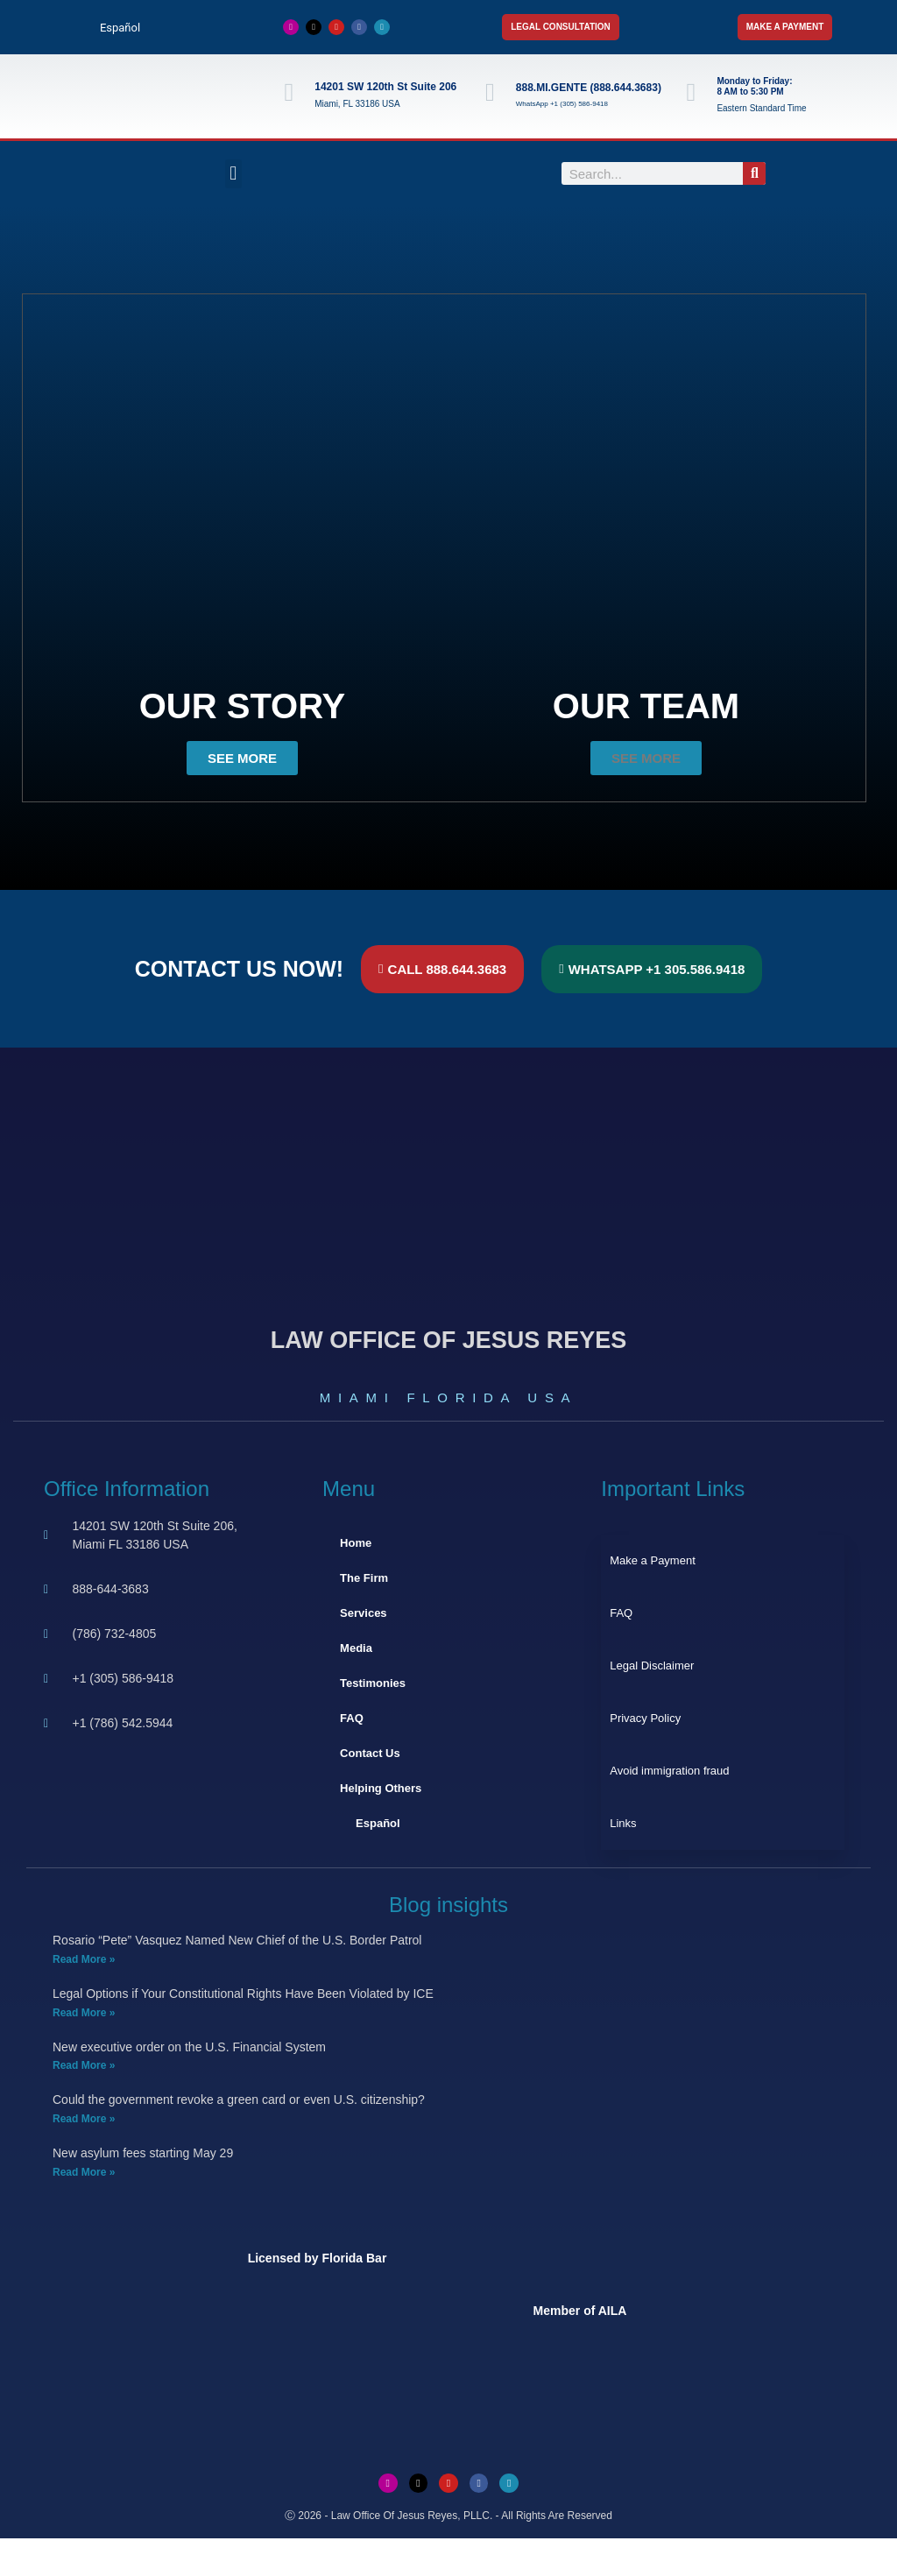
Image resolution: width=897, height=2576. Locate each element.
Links (623, 1823)
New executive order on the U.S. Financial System (189, 2047)
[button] (233, 173)
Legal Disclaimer (652, 1665)
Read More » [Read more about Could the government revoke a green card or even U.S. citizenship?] (84, 2119)
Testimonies (373, 1683)
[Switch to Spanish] (448, 2557)
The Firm (364, 1577)
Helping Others (380, 1788)
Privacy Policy (645, 1718)
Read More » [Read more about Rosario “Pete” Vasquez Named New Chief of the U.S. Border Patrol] (84, 1959)
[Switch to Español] (112, 28)
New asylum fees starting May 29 (143, 2153)
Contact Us (370, 1753)
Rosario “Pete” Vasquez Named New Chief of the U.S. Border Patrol (237, 1940)
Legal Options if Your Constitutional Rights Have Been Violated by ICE (243, 1994)
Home (355, 1542)
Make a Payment (653, 1560)
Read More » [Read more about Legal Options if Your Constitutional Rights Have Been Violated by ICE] (84, 2013)
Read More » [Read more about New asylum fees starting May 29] (84, 2172)
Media (356, 1648)
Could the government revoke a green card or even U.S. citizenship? (239, 2100)
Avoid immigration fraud (669, 1770)
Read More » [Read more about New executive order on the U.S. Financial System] (84, 2065)
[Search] (754, 173)
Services (363, 1613)
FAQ (352, 1718)
